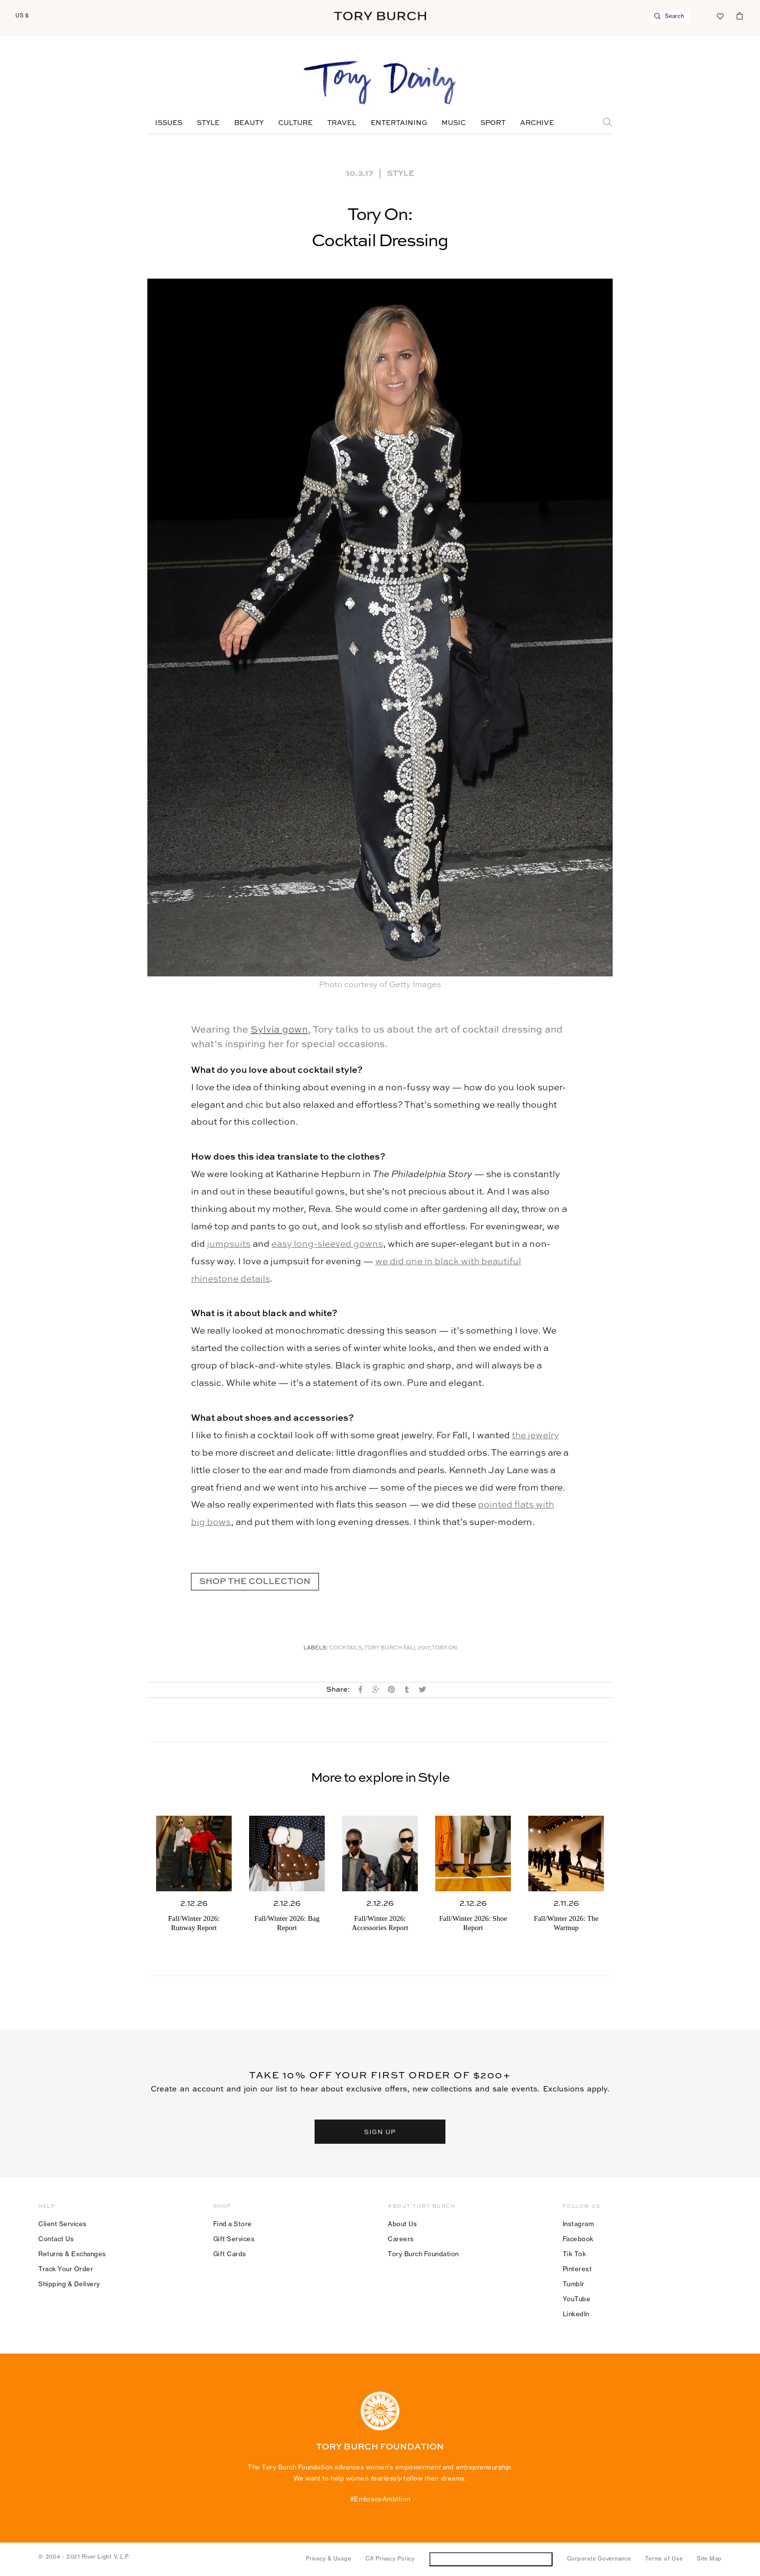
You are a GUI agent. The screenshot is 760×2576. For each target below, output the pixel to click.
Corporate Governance (599, 2558)
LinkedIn (576, 2314)
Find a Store (232, 2224)
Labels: (315, 1648)
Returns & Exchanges (72, 2254)
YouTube (577, 2299)
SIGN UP (380, 2131)
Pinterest (577, 2269)
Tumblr (574, 2284)
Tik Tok (574, 2254)
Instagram (578, 2224)
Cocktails (345, 1648)
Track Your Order (65, 2269)
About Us (402, 2224)
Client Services (62, 2224)
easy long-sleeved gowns (327, 1244)
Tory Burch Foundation (423, 2254)
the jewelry (535, 1435)
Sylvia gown (279, 1030)
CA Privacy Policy (390, 2558)
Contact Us (56, 2239)
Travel (341, 123)
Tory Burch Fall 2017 (397, 1648)
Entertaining (399, 123)
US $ (22, 15)
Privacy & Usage (328, 2558)
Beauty (249, 123)
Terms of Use (663, 2558)
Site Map (709, 2558)
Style (208, 123)
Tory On (444, 1648)
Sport (493, 123)
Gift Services (234, 2239)
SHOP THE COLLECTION (255, 1581)
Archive (537, 123)
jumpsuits (229, 1244)
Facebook (578, 2239)
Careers (401, 2239)
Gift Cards (229, 2254)
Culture (295, 123)
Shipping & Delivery (69, 2284)
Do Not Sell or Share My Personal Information (491, 2558)
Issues (168, 123)
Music (454, 123)
